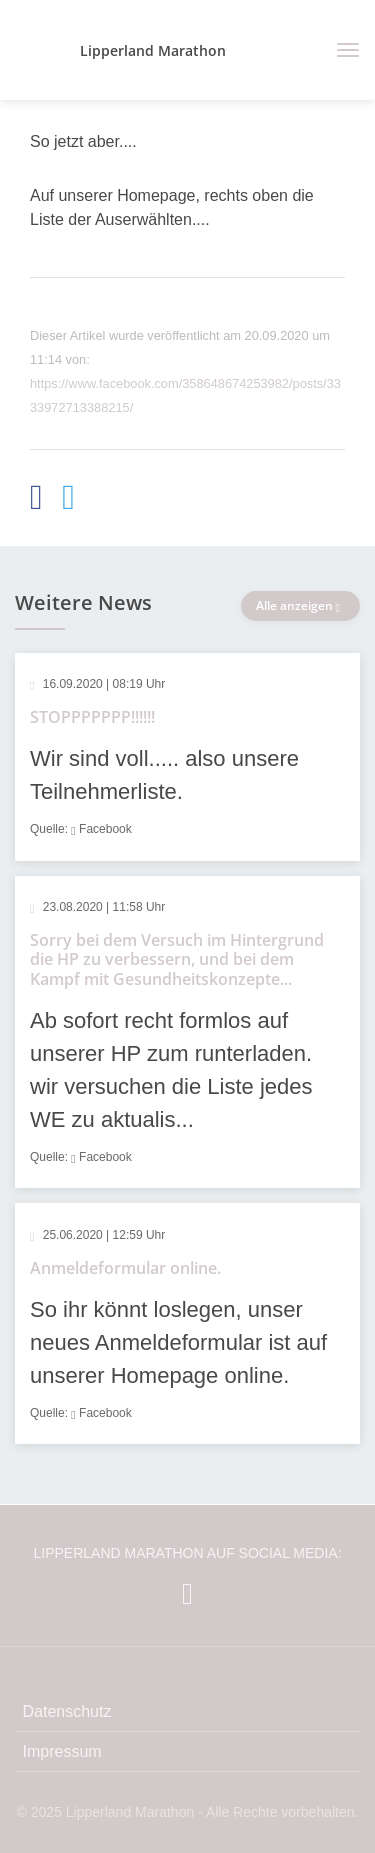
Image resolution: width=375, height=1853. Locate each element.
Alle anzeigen (300, 605)
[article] (187, 757)
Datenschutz (67, 1711)
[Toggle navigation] (340, 50)
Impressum (62, 1751)
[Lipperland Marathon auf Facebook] (187, 1593)
